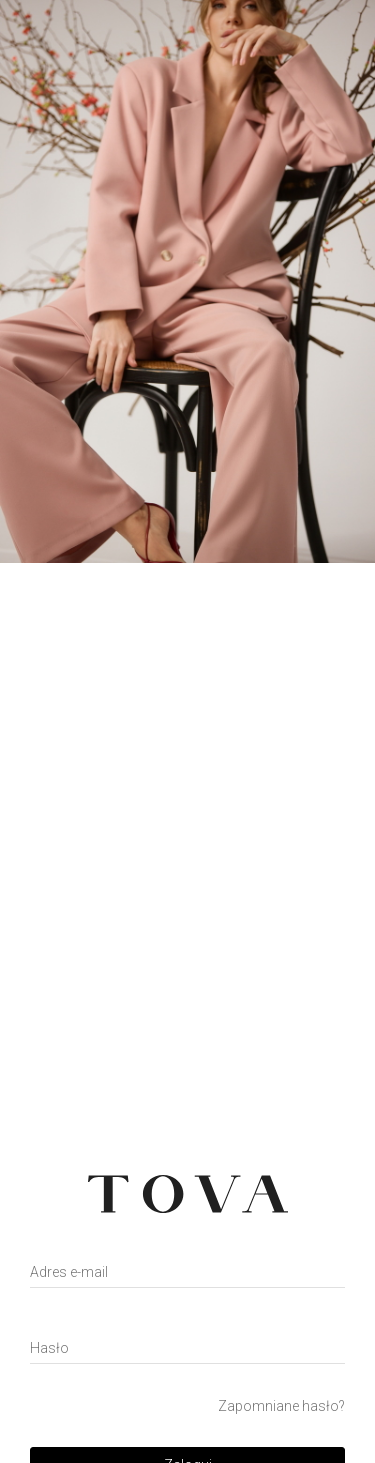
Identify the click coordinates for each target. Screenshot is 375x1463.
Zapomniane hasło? (281, 1406)
